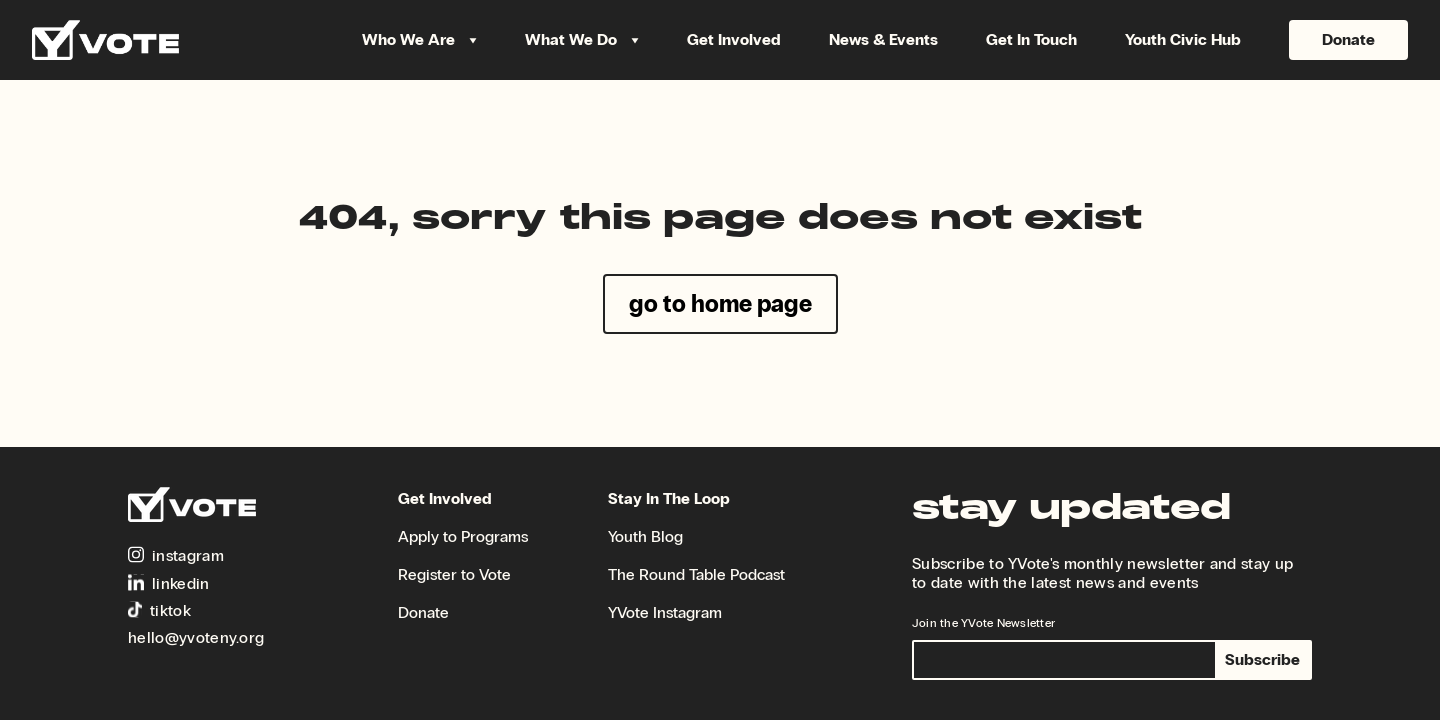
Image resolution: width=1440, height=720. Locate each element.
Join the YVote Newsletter (983, 623)
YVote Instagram (665, 612)
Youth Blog (645, 536)
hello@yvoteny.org (196, 637)
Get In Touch (1031, 40)
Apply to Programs (463, 536)
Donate (1348, 39)
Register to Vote (454, 574)
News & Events (883, 40)
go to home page (720, 303)
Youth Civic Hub (1183, 40)
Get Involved (734, 40)
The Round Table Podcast (696, 574)
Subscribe (1262, 659)
